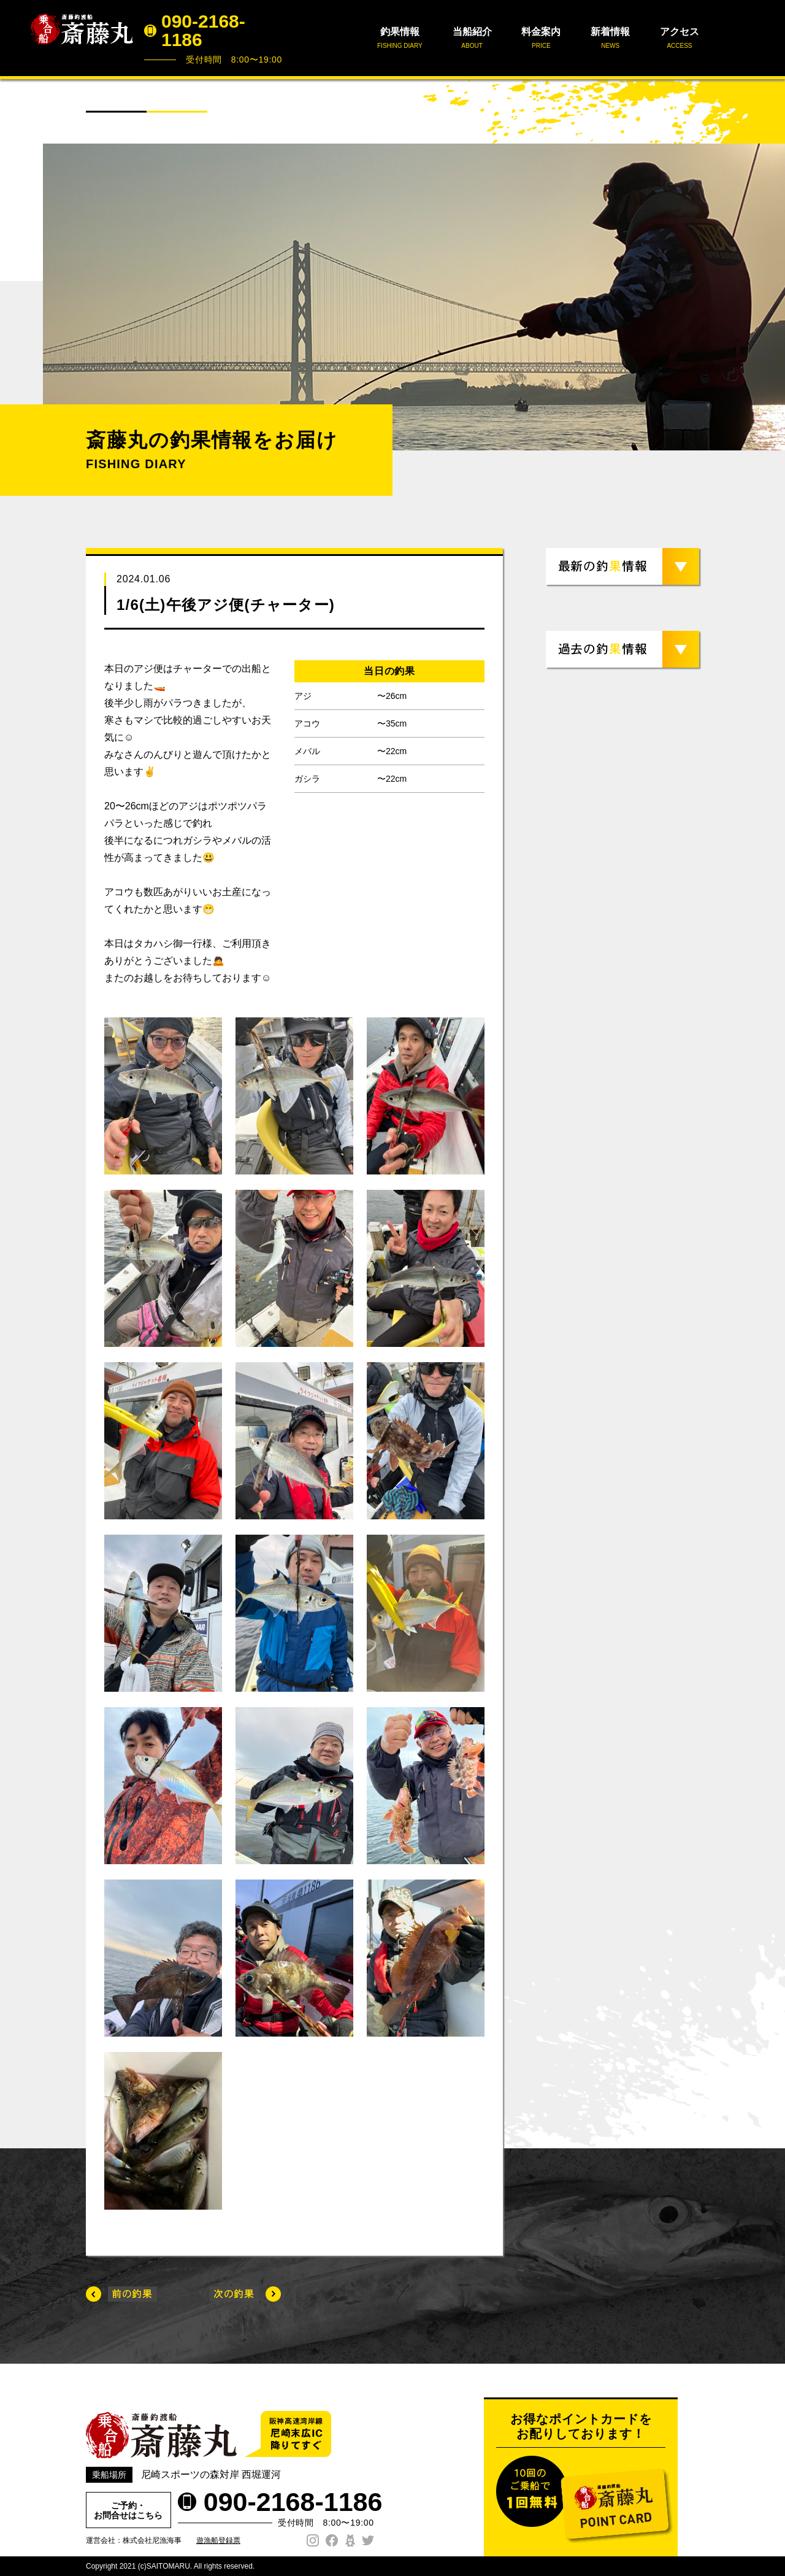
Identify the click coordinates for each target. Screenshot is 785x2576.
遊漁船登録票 (218, 2540)
